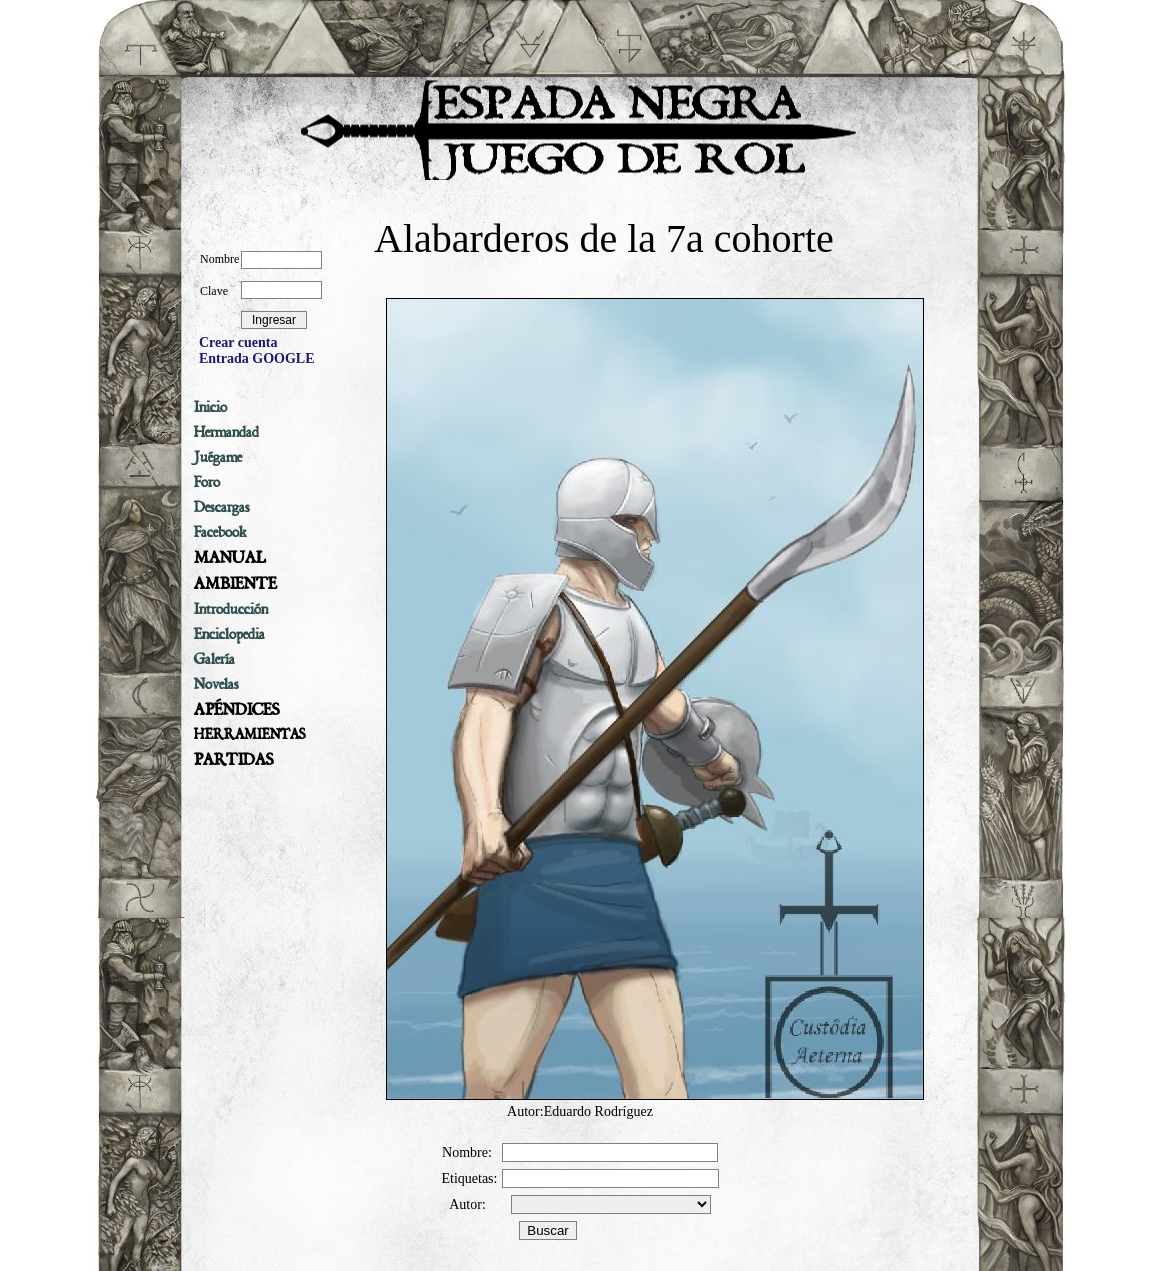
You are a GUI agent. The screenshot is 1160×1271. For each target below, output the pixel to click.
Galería (214, 659)
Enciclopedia (229, 634)
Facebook (220, 532)
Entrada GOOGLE (257, 358)
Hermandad (226, 432)
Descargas (222, 507)
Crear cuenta (238, 342)
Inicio (210, 407)
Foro (207, 482)
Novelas (216, 684)
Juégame (218, 457)
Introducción (231, 609)
